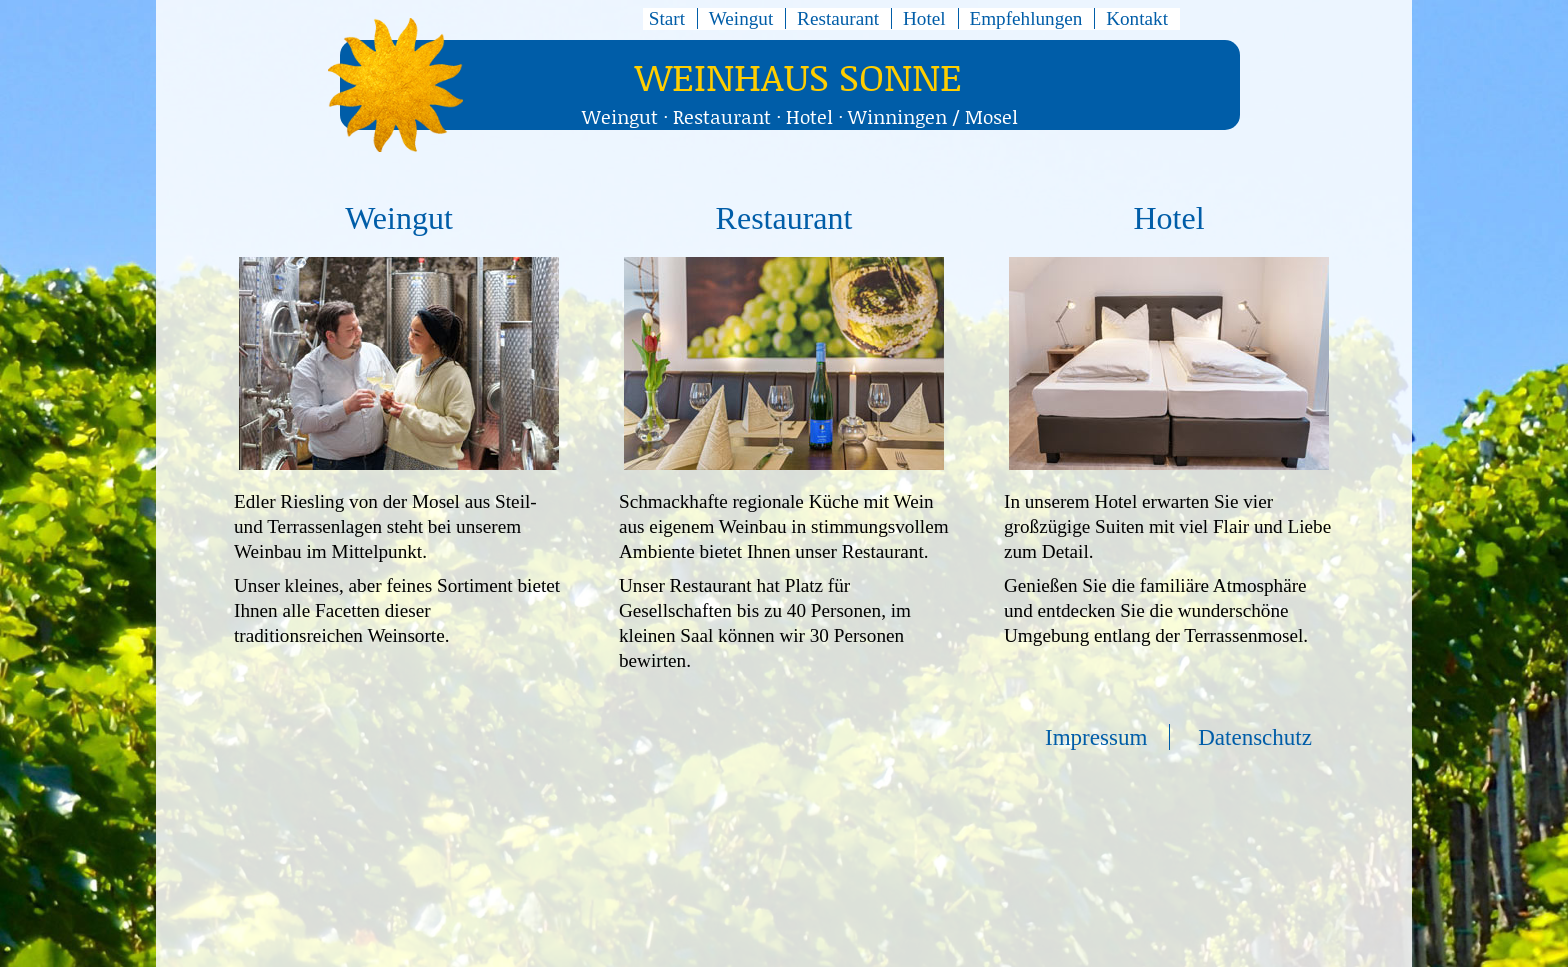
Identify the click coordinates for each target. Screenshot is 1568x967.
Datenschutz (1255, 737)
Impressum (1096, 737)
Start (667, 18)
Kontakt (1137, 18)
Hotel (924, 18)
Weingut (741, 18)
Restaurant (838, 18)
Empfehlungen (1025, 18)
